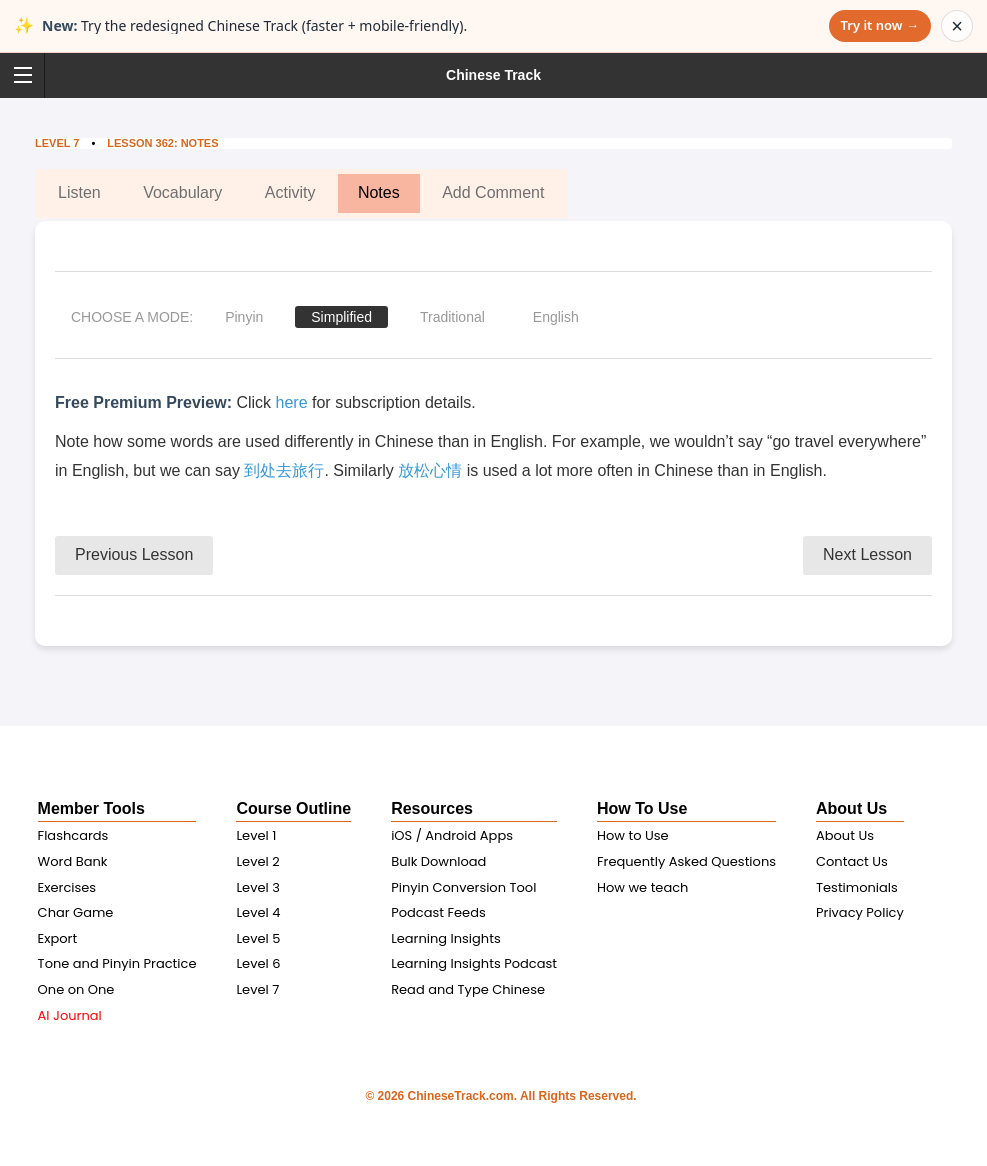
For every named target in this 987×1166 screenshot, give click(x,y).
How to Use (633, 835)
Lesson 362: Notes (164, 143)
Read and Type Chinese (468, 989)
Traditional (452, 317)
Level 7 (57, 143)
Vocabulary (182, 192)
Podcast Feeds (438, 912)
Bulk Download (438, 861)
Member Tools (91, 808)
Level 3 (257, 887)
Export (58, 938)
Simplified (341, 317)
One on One (76, 989)
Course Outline (293, 808)
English (556, 317)
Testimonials (857, 887)
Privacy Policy (860, 912)
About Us (851, 808)
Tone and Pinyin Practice (117, 963)
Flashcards (73, 835)
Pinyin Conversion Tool (463, 887)
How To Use (642, 808)
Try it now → (880, 25)
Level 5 (258, 938)
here (292, 402)
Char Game (76, 912)
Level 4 (258, 912)
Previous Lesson (134, 554)
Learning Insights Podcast (474, 963)
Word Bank (73, 861)
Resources (432, 808)
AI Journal (70, 1015)
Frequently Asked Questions (686, 861)
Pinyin (244, 317)
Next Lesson (867, 554)
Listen (79, 192)
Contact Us (852, 861)
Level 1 (256, 835)
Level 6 (258, 963)
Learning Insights (446, 938)
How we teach (642, 887)
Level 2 (257, 861)
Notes (379, 192)
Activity (290, 192)
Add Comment (493, 192)
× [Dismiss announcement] (957, 26)
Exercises (67, 887)
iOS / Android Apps (452, 835)
